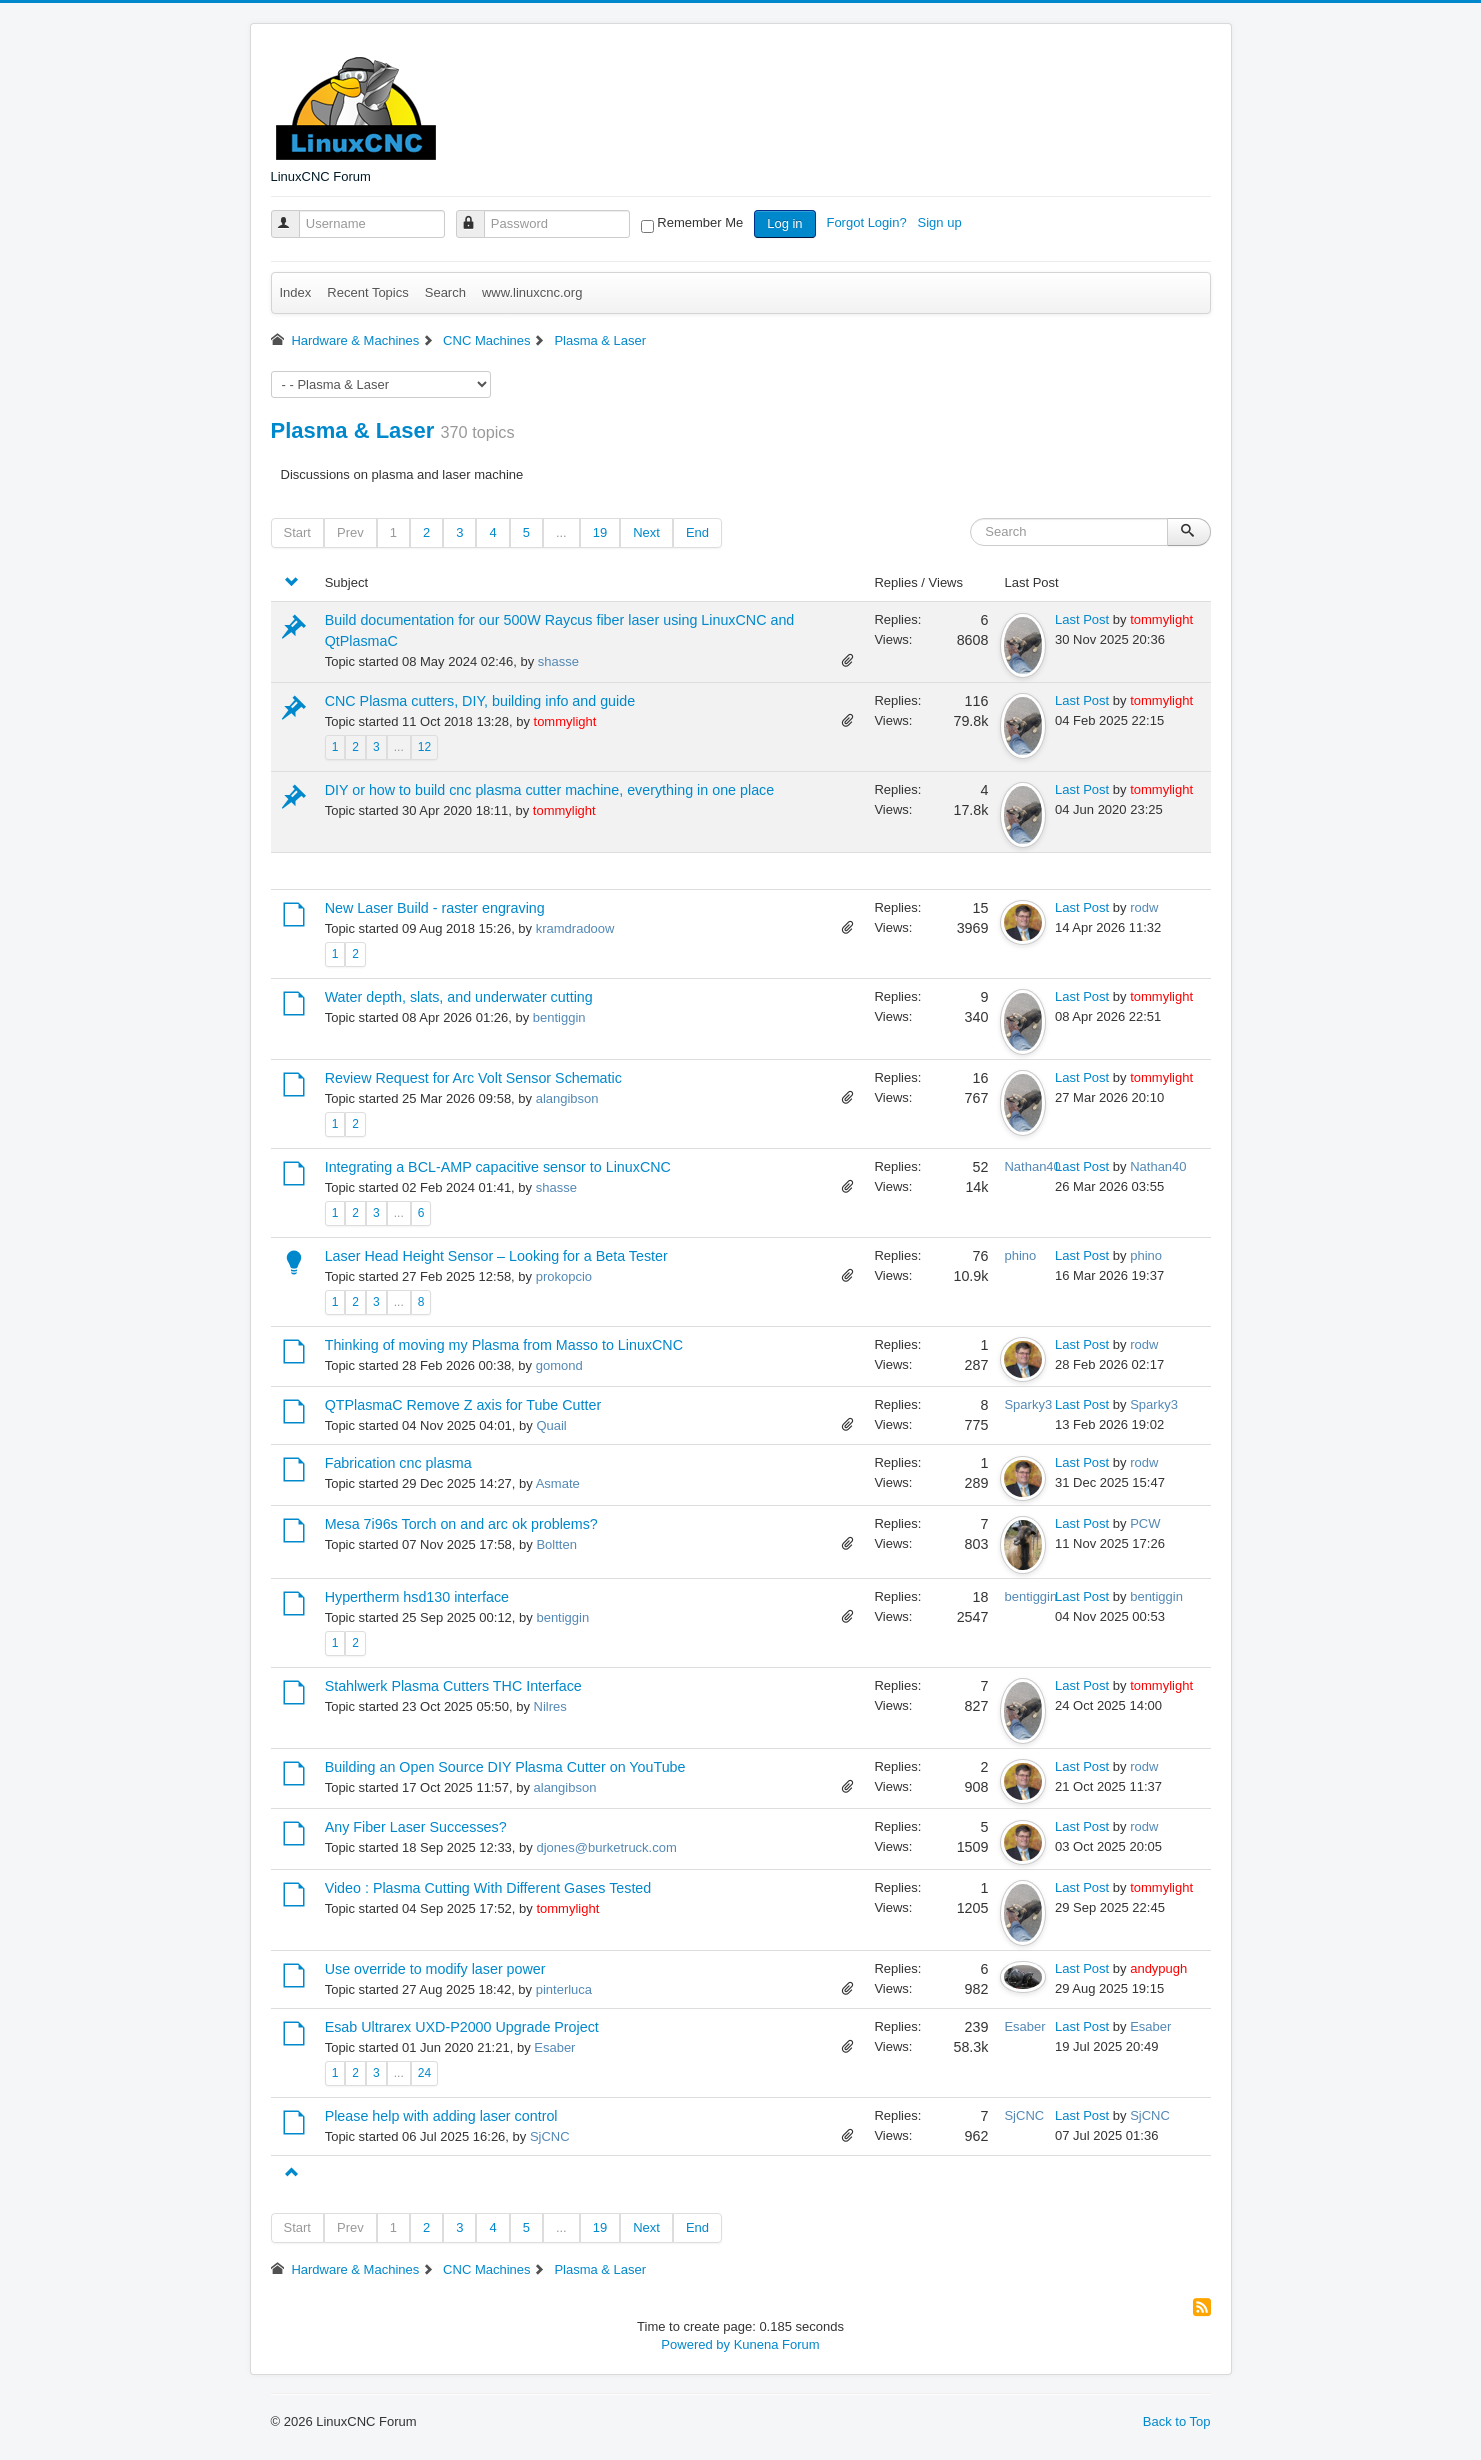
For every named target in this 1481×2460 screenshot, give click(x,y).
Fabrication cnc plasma (398, 1463)
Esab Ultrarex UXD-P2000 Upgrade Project (462, 2027)
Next (646, 532)
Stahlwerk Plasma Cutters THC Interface (453, 1686)
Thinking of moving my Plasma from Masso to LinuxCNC (504, 1345)
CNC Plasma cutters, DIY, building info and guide (480, 701)
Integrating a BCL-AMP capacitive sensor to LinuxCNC (498, 1167)
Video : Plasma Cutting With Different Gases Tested (488, 1888)
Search (445, 292)
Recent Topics (367, 292)
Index (296, 292)
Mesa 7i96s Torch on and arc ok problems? (461, 1524)
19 (600, 532)
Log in (784, 223)
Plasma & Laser (353, 430)
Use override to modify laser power (435, 1969)
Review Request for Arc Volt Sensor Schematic (473, 1078)
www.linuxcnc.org (532, 292)
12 (424, 747)
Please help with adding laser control (441, 2116)
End (697, 532)
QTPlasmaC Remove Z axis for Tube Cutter (463, 1405)
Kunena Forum (777, 2344)
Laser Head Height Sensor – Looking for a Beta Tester (496, 1256)
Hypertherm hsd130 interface (417, 1597)
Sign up (942, 222)
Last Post (1082, 619)
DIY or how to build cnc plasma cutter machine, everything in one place (550, 790)
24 (424, 2073)
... (561, 532)
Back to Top (1177, 2421)
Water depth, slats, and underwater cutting (459, 997)
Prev (350, 532)
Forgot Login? (868, 222)
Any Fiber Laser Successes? (416, 1827)
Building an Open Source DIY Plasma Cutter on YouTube (505, 1767)
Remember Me (700, 222)
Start (297, 532)
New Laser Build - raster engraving (435, 908)
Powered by (695, 2344)
